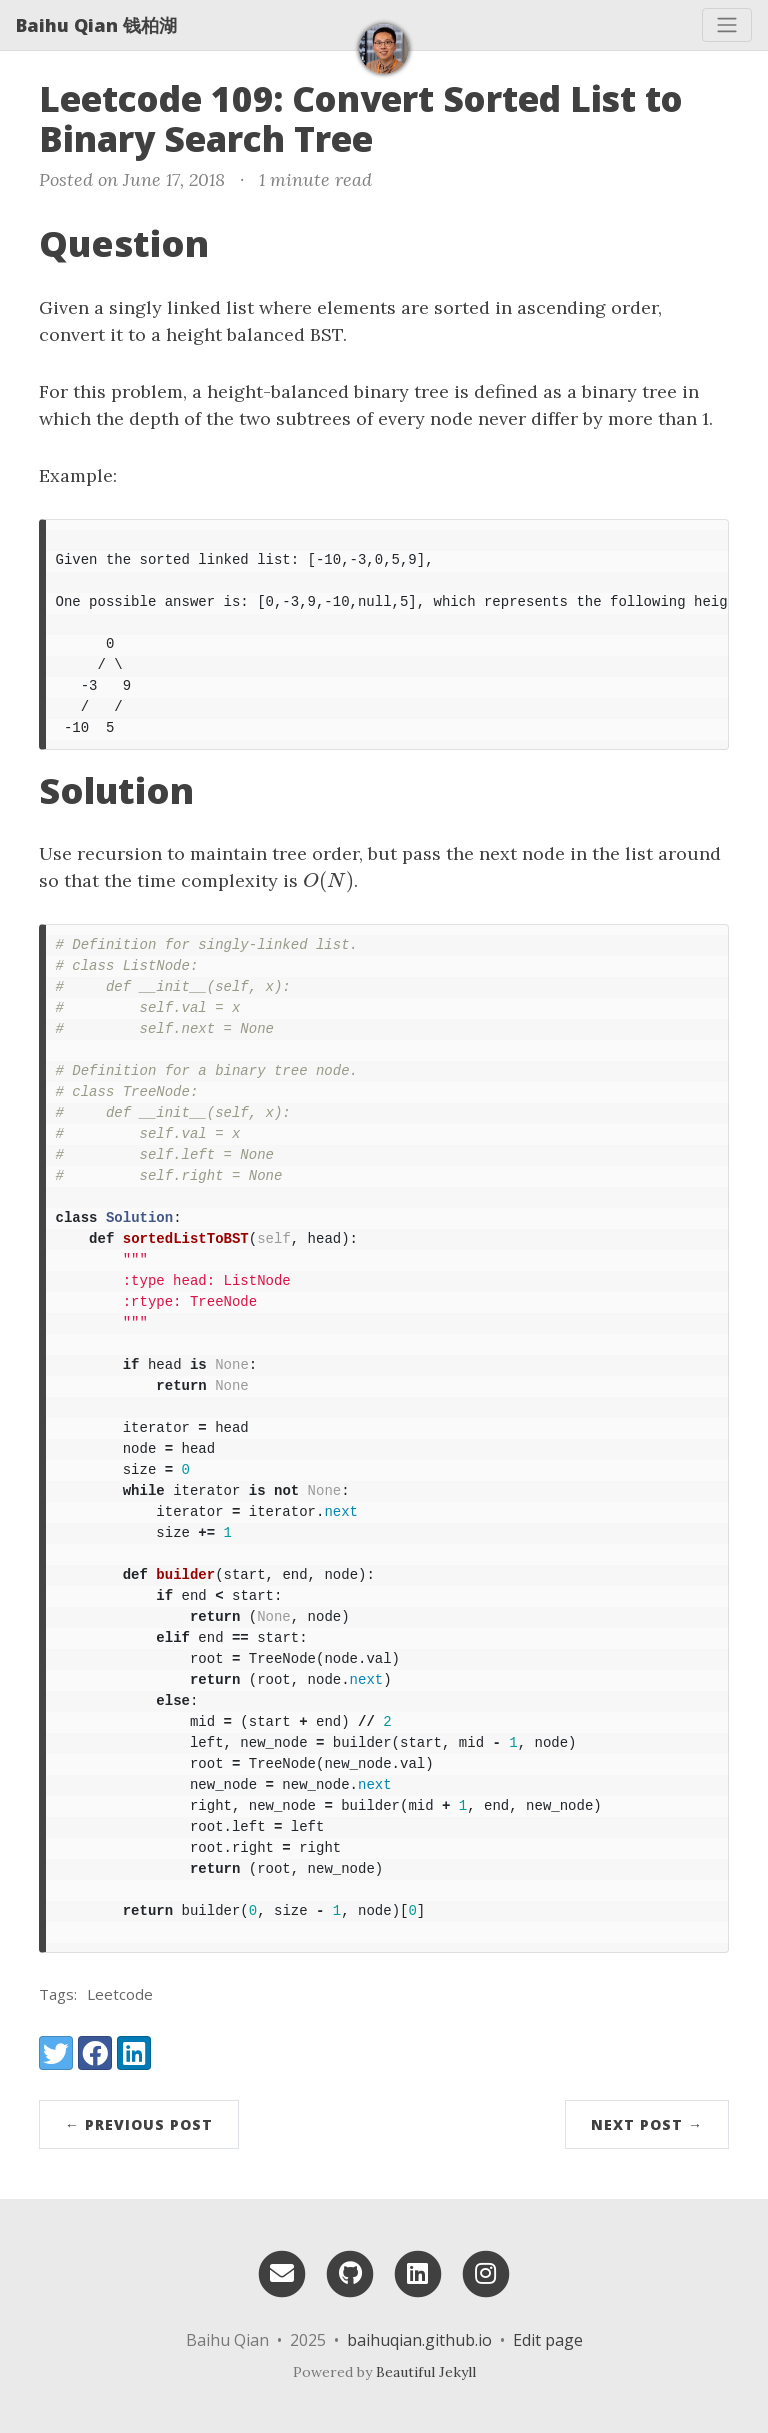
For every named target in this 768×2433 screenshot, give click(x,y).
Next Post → (647, 2124)
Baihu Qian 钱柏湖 (96, 25)
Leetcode (120, 1994)
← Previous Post (139, 2124)
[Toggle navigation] (727, 25)
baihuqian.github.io (419, 2340)
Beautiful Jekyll (426, 2372)
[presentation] (328, 880)
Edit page (548, 2340)
